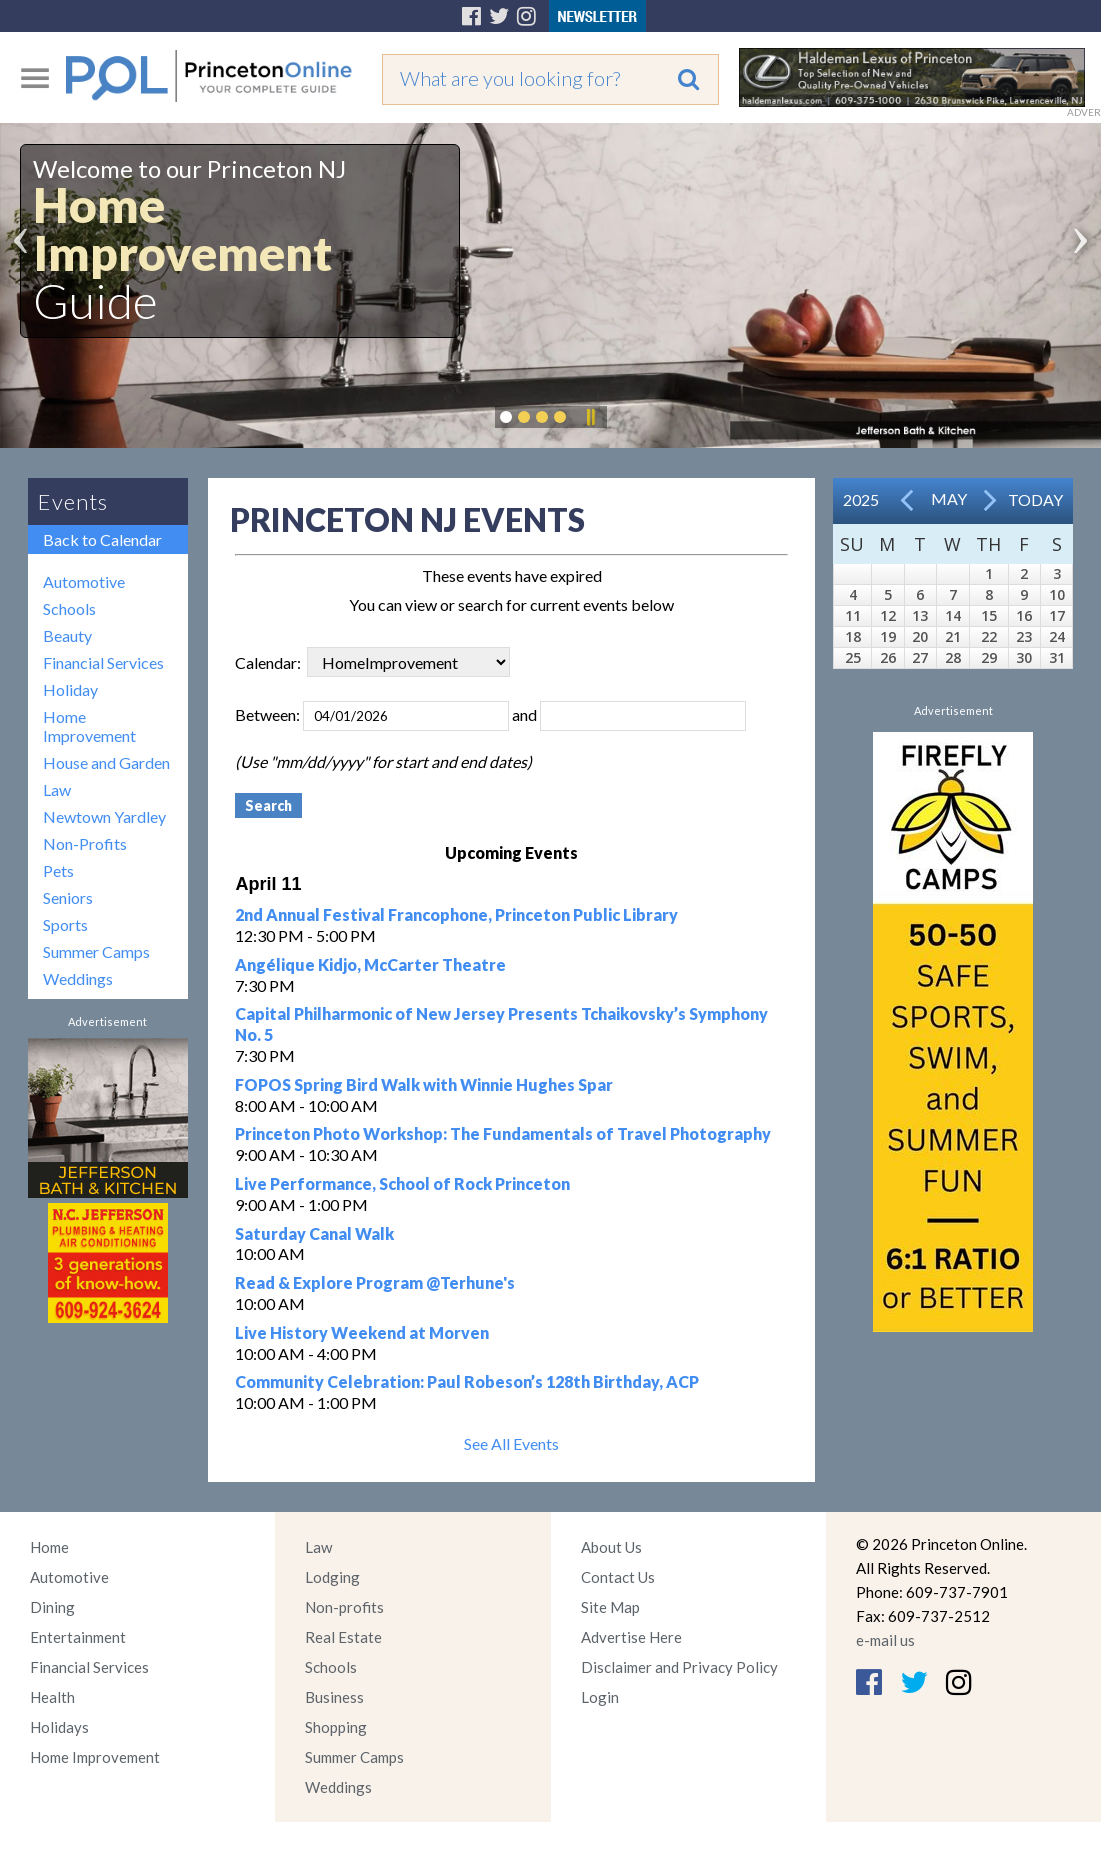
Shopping (336, 1727)
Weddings (78, 978)
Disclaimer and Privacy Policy (679, 1667)
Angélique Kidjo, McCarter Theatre (370, 964)
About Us (611, 1547)
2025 (861, 499)
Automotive (84, 581)
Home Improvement (89, 726)
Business (334, 1697)
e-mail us (885, 1640)
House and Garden (106, 762)
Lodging (332, 1577)
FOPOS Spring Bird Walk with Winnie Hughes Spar (424, 1084)
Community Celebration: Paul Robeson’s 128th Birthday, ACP (467, 1381)
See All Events (511, 1443)
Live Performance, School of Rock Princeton (402, 1183)
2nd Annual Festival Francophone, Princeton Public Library (456, 914)
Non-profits (344, 1607)
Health (52, 1697)
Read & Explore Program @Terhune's (375, 1282)
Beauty (67, 635)
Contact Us (618, 1577)
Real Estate (343, 1637)
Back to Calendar (102, 539)
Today (1035, 499)
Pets (58, 870)
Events (73, 501)
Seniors (68, 897)
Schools (69, 608)
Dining (52, 1607)
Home (49, 1547)
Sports (65, 924)
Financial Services (103, 662)
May (949, 498)
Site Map (610, 1607)
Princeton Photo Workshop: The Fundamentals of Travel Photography (503, 1133)
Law (57, 789)
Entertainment (78, 1637)
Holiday (70, 689)
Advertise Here (631, 1637)
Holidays (59, 1727)
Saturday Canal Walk (314, 1233)
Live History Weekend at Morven (362, 1332)
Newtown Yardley (104, 816)
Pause (590, 417)
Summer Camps (96, 951)
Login (600, 1697)
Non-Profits (85, 843)
